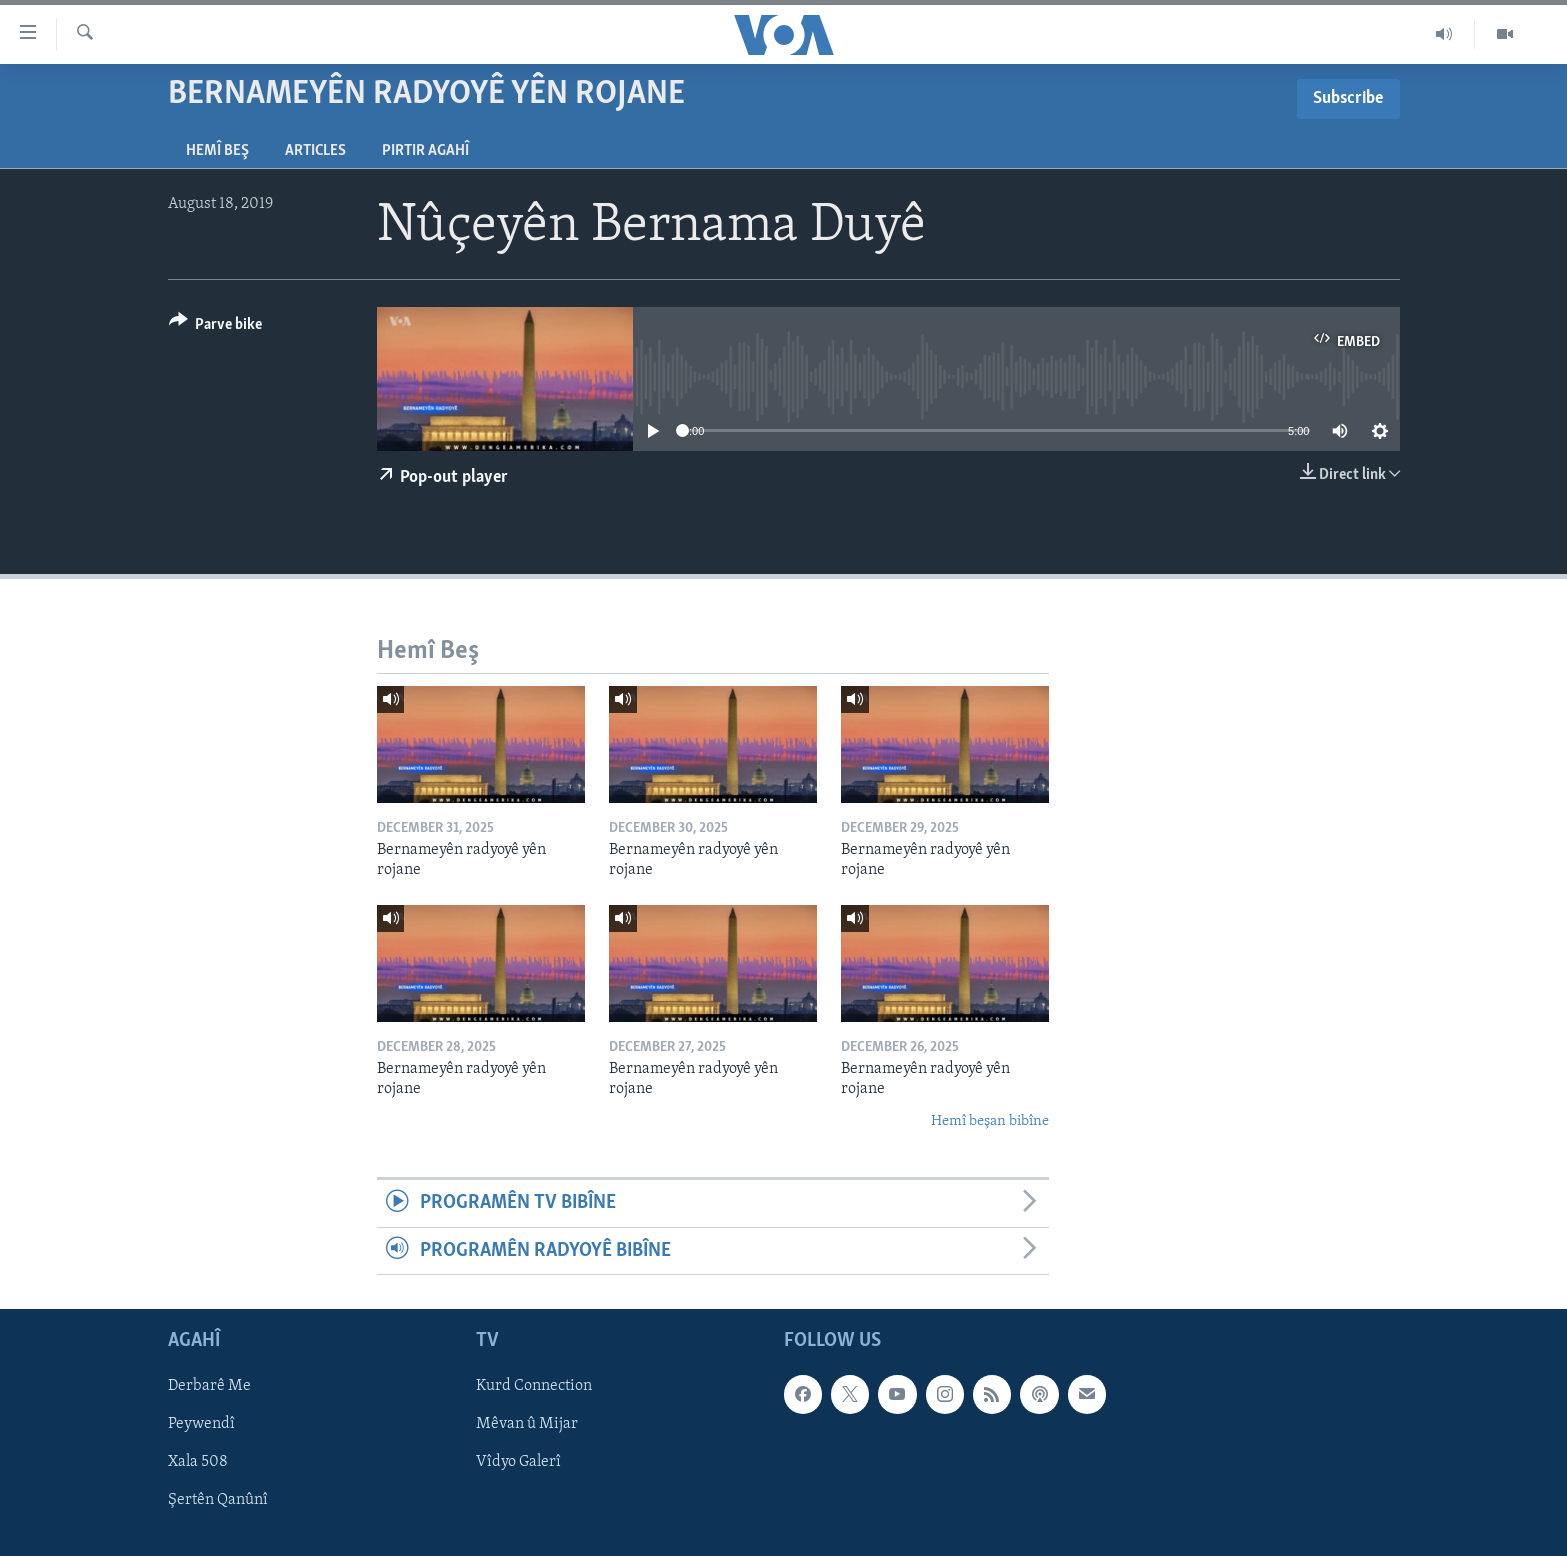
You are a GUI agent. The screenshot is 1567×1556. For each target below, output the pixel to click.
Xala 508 (198, 1462)
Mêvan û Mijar (527, 1424)
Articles (315, 151)
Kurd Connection (534, 1386)
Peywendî (201, 1424)
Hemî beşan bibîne (990, 1121)
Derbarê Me (209, 1386)
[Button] (216, 327)
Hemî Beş (217, 151)
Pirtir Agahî (425, 151)
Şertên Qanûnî (218, 1501)
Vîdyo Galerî (518, 1462)
